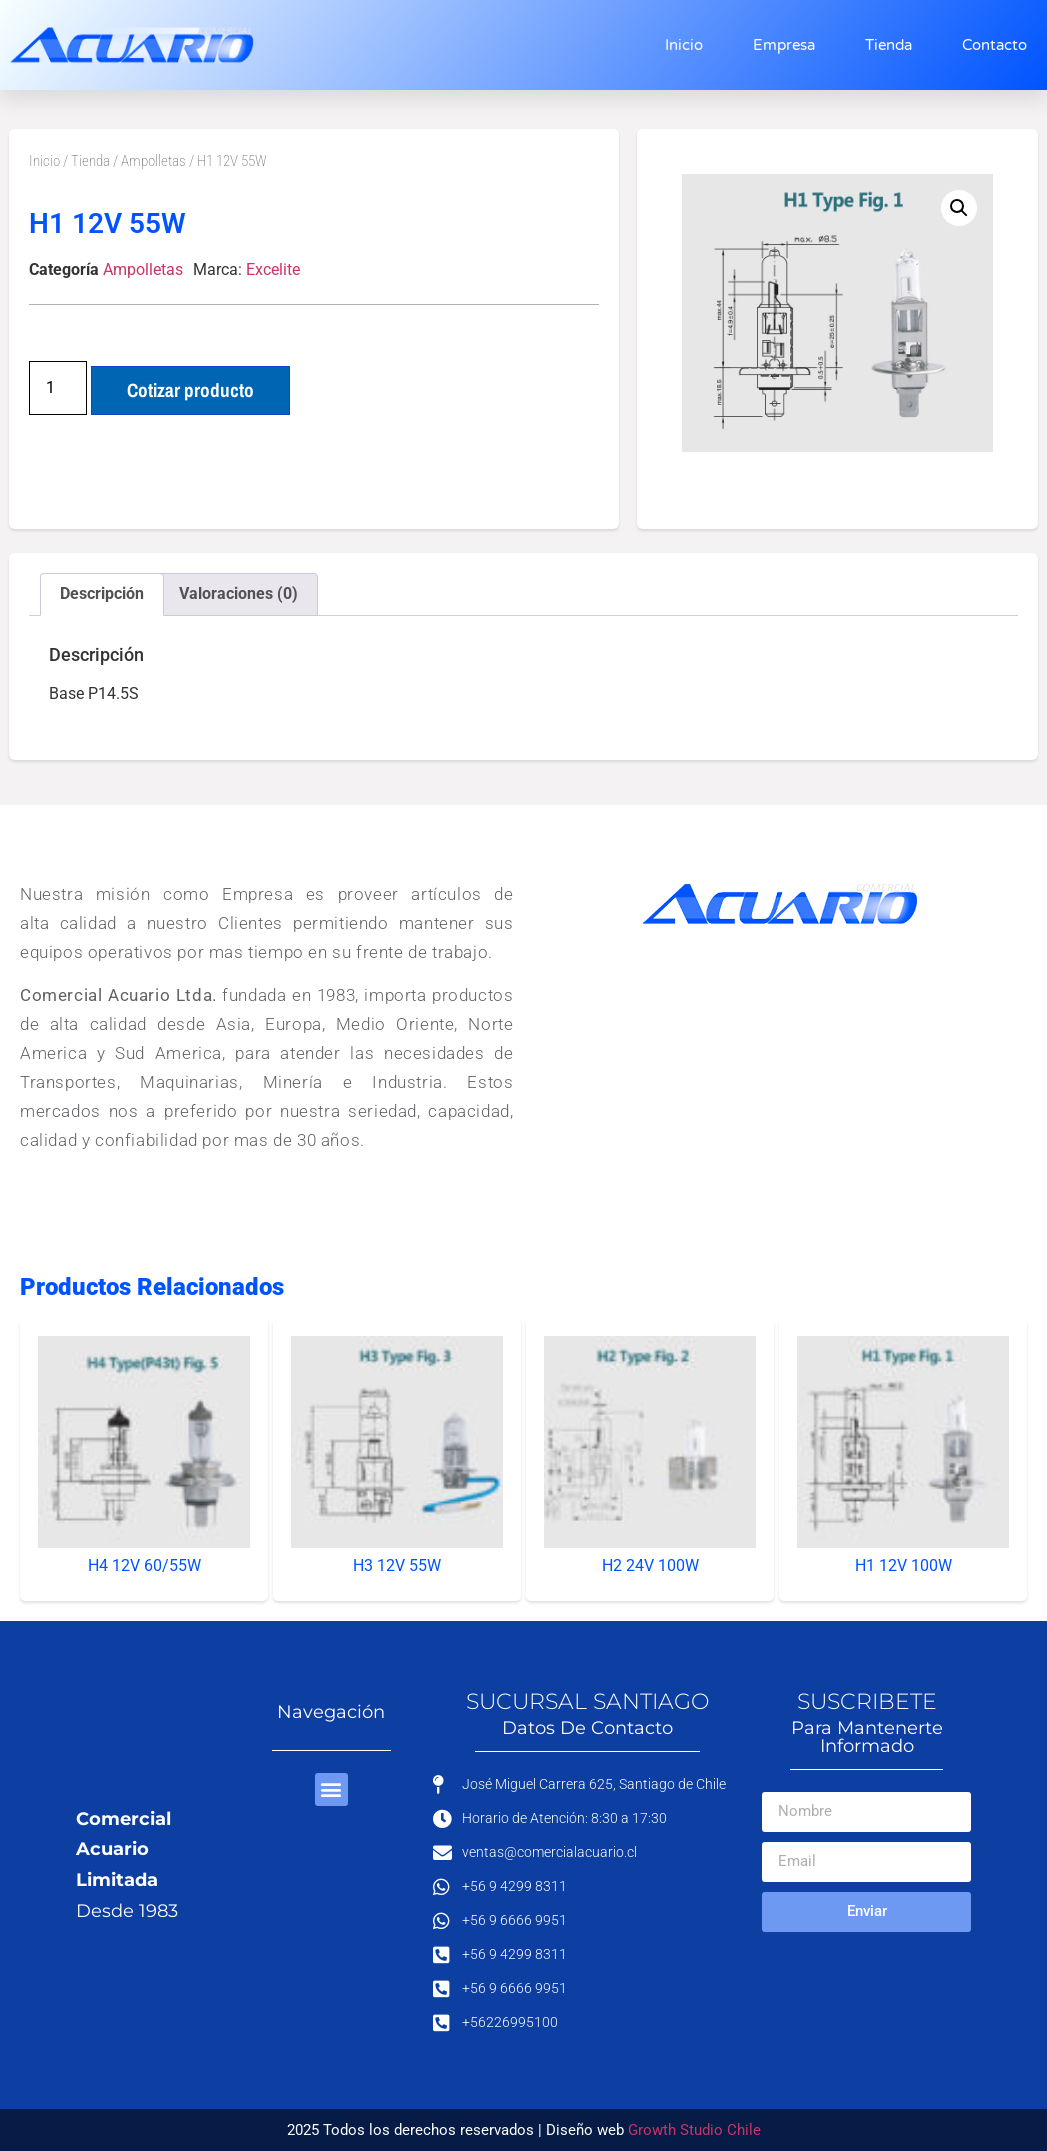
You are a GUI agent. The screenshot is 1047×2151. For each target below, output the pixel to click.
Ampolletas (153, 161)
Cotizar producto (190, 390)
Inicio (684, 45)
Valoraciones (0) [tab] (238, 593)
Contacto (994, 45)
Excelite (273, 269)
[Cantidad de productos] (58, 388)
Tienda (888, 45)
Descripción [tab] (102, 593)
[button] (959, 208)
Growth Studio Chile (694, 2130)
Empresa (784, 45)
